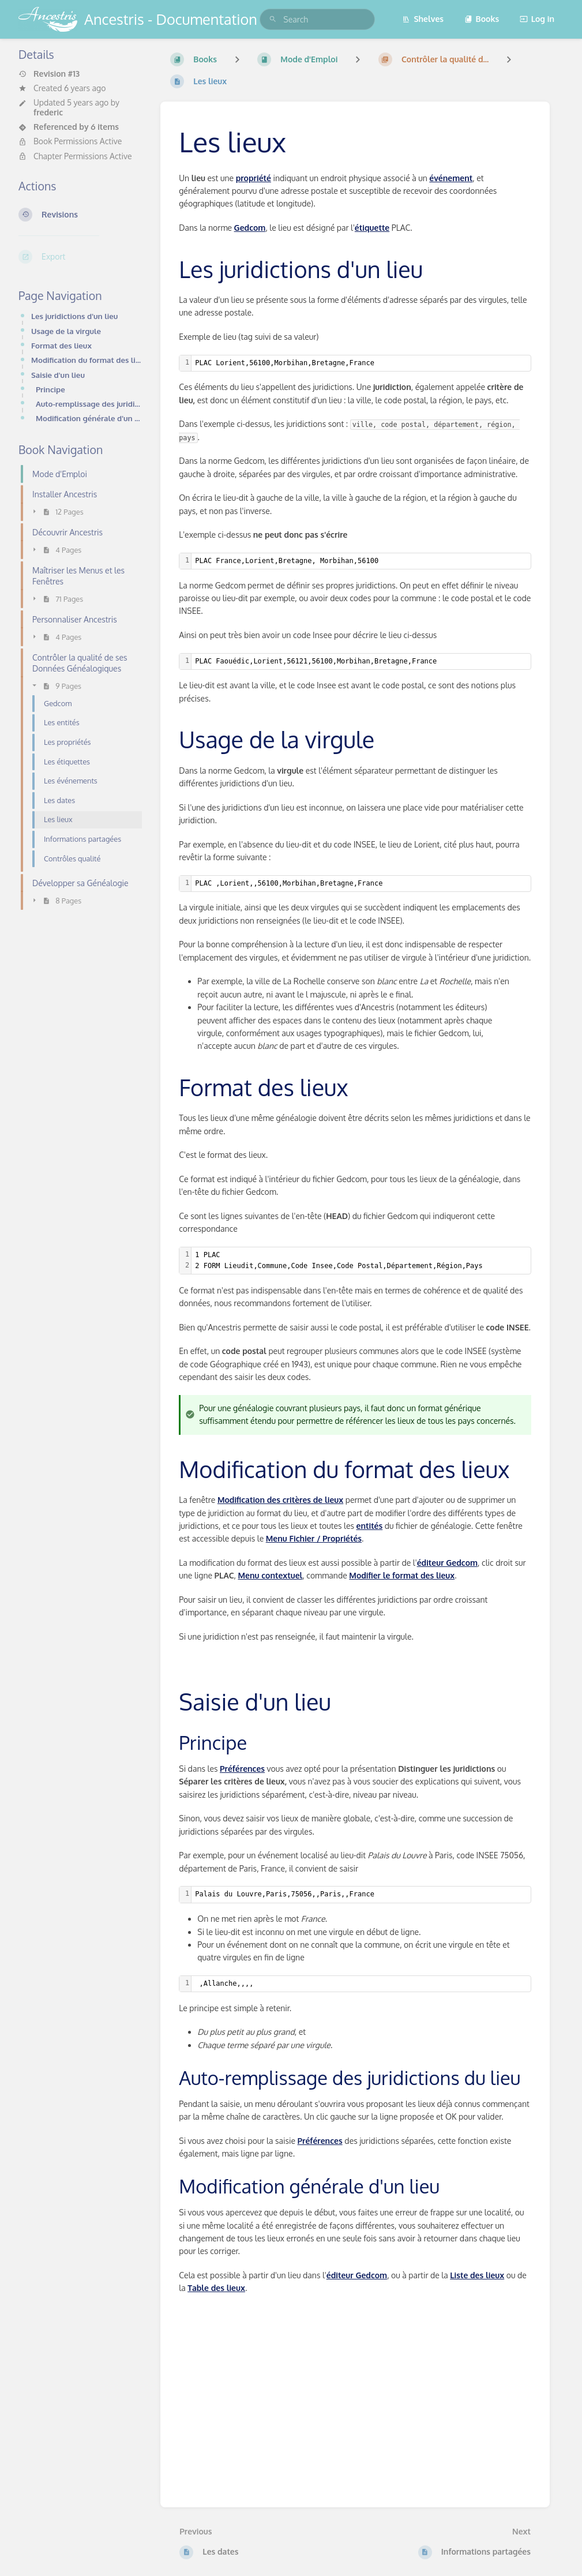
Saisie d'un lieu (58, 375)
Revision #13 (49, 73)
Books (482, 19)
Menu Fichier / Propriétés (314, 1538)
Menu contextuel (270, 1575)
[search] (317, 19)
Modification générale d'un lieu (89, 418)
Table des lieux (216, 2288)
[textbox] (361, 363)
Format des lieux (61, 345)
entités (369, 1526)
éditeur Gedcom (447, 1563)
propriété (253, 178)
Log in (537, 19)
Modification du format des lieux (86, 360)
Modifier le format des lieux (402, 1575)
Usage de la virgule (66, 331)
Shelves (423, 19)
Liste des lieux (477, 2275)
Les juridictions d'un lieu (74, 316)
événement (450, 178)
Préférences (242, 1768)
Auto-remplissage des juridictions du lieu (89, 403)
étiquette (372, 228)
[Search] (273, 19)
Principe (50, 389)
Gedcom (250, 228)
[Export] (80, 257)
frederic (48, 112)
